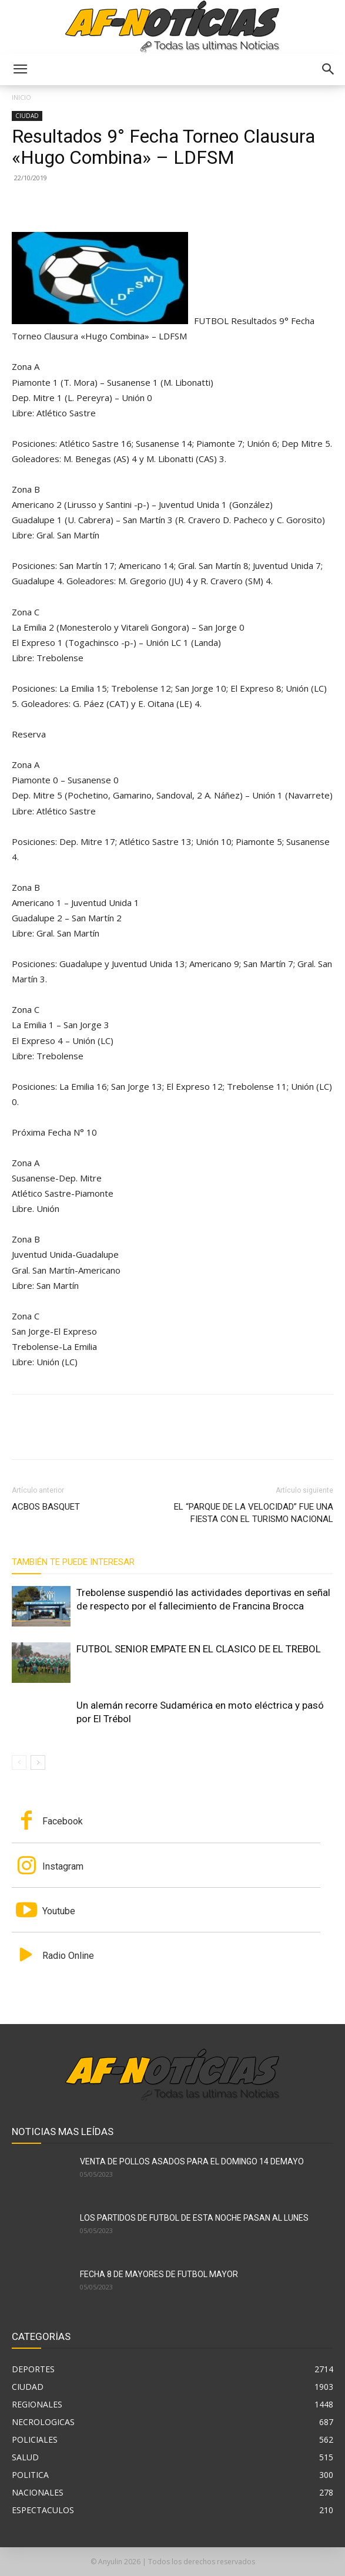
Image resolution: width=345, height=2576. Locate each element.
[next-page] (38, 1762)
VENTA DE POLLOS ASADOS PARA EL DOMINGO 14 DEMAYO (192, 2161)
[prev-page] (19, 1762)
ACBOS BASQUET (46, 1506)
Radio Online (68, 1955)
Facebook (62, 1821)
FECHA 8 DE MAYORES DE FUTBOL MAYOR (159, 2274)
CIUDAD (27, 116)
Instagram (62, 1866)
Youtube (58, 1911)
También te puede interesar (73, 1562)
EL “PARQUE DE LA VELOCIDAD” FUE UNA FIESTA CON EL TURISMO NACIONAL (253, 1512)
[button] (20, 69)
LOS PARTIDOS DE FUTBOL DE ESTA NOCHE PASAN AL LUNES (194, 2218)
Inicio (21, 97)
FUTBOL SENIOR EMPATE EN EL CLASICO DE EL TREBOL (198, 1649)
